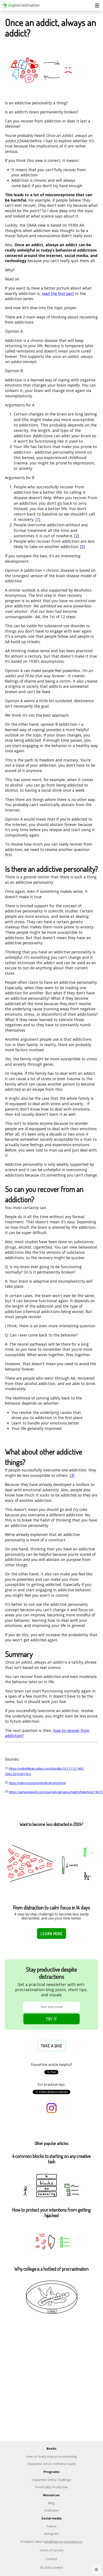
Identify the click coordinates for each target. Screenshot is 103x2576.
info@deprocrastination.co (63, 2541)
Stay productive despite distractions (51, 1973)
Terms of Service (51, 2550)
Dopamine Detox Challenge (51, 2479)
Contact (51, 2559)
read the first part (58, 293)
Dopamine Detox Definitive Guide (51, 2464)
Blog (51, 2503)
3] (83, 546)
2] (77, 535)
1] (38, 519)
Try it (51, 2019)
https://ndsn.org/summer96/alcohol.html (37, 1783)
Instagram (51, 2533)
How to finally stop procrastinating (51, 2456)
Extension (51, 2510)
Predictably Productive (51, 2487)
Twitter (51, 2526)
